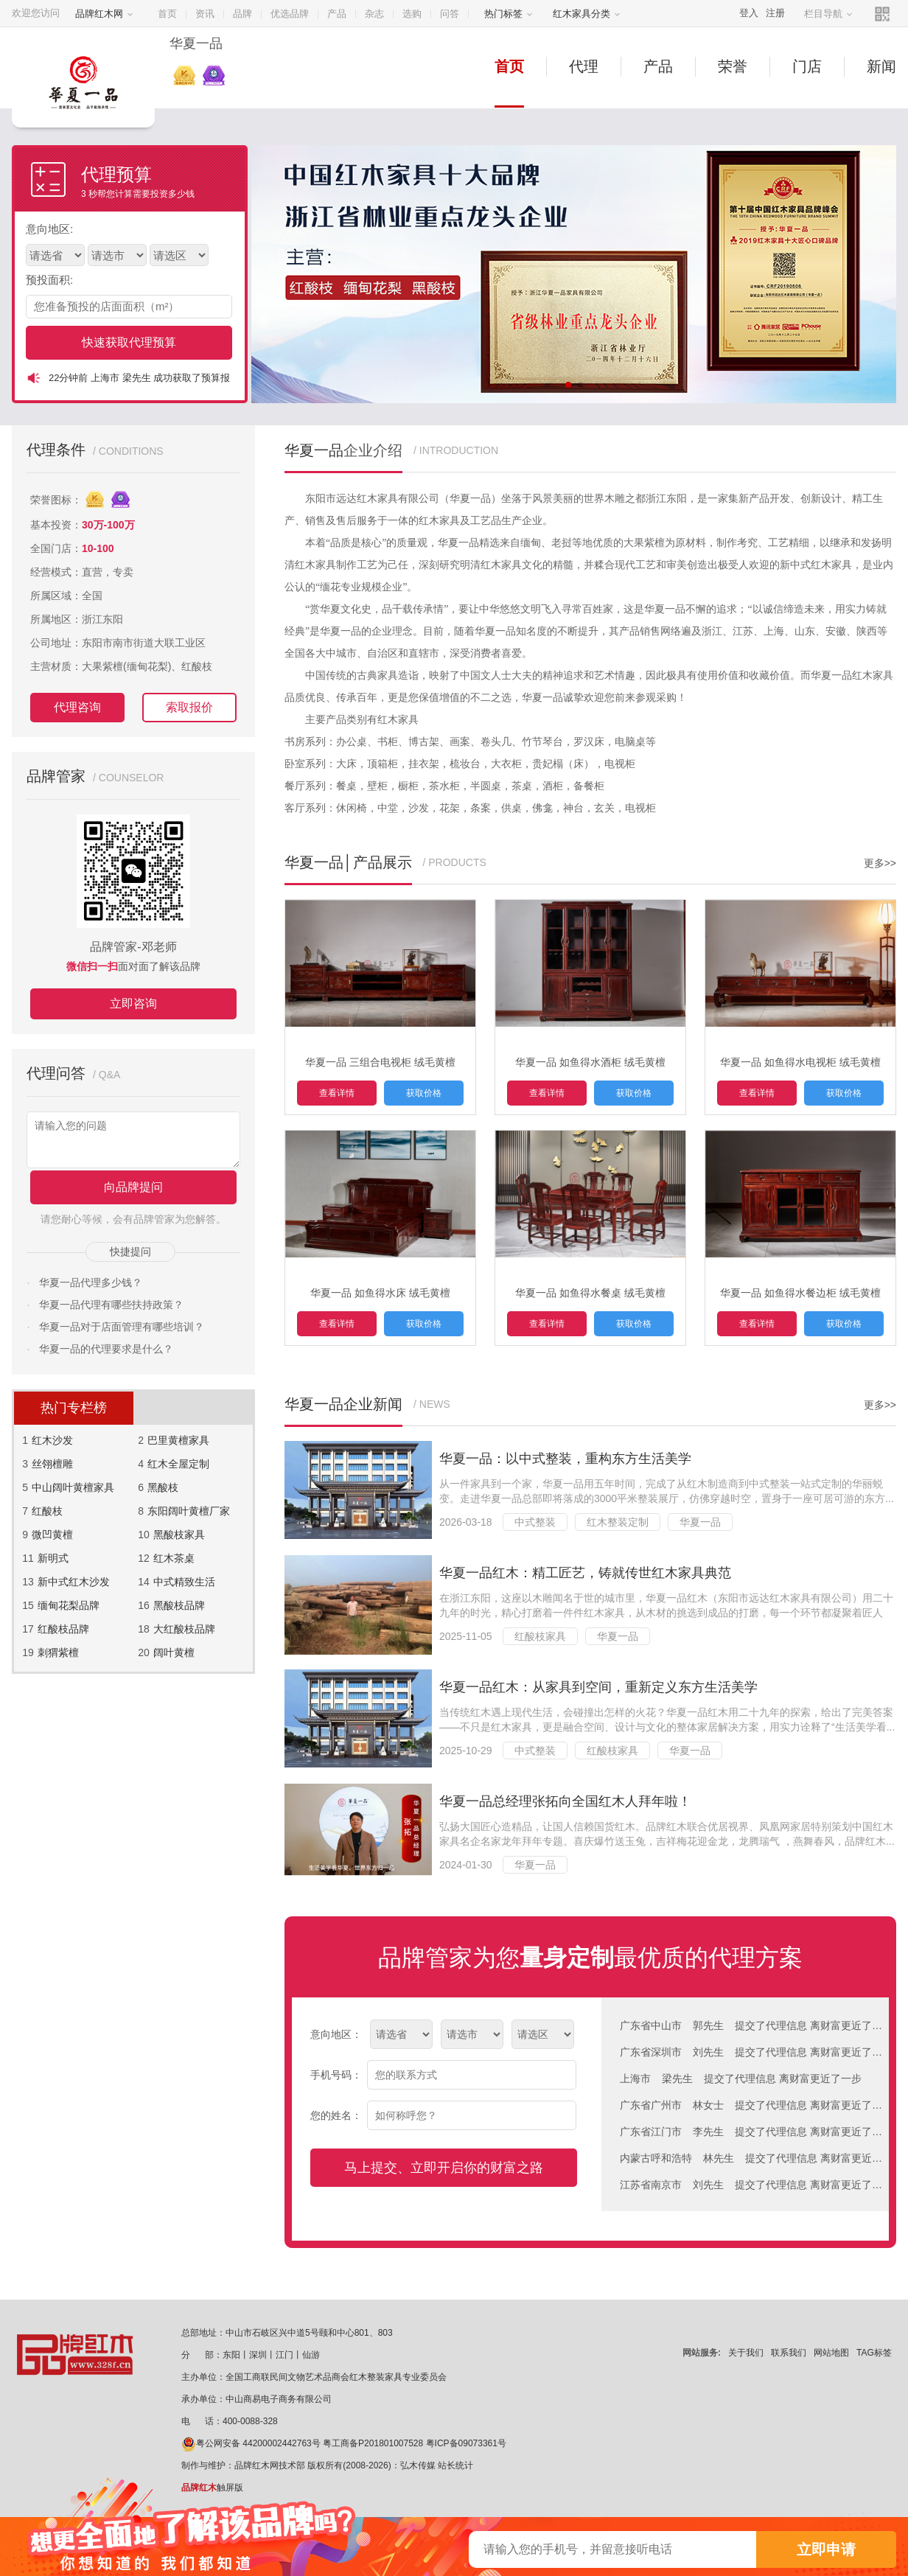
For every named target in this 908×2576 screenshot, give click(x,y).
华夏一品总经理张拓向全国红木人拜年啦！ (565, 1801)
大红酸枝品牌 (184, 1629)
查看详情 (337, 1093)
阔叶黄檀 (174, 1652)
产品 (336, 13)
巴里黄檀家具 (178, 1440)
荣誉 (732, 66)
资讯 (204, 13)
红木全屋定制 (178, 1464)
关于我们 (746, 2353)
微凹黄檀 (52, 1534)
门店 (807, 66)
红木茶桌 (174, 1558)
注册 (775, 12)
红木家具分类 (587, 13)
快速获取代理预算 (129, 342)
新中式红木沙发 (74, 1582)
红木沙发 (52, 1440)
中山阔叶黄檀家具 (73, 1487)
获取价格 (423, 1093)
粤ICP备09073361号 (466, 2443)
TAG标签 (874, 2353)
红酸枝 (47, 1511)
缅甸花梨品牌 (68, 1605)
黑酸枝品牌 (179, 1605)
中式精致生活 (184, 1582)
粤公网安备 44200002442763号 (251, 2443)
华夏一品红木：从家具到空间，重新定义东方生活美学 (598, 1687)
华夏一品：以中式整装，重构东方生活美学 (565, 1458)
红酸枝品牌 (63, 1629)
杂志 (374, 13)
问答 (449, 13)
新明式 (53, 1558)
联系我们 (788, 2353)
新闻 (881, 66)
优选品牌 (289, 13)
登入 (748, 12)
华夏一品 (700, 1522)
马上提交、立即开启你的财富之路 (443, 2167)
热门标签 (508, 13)
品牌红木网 (104, 13)
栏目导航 (828, 13)
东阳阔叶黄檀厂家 (188, 1511)
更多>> (880, 863)
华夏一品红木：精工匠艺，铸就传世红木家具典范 (585, 1573)
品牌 (242, 13)
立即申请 (826, 2549)
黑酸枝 (162, 1487)
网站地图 (831, 2353)
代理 (583, 66)
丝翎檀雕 (52, 1464)
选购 (412, 13)
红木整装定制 (618, 1522)
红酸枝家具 (540, 1636)
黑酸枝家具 (179, 1534)
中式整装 (535, 1522)
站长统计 (455, 2465)
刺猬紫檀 (58, 1652)
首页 (167, 13)
